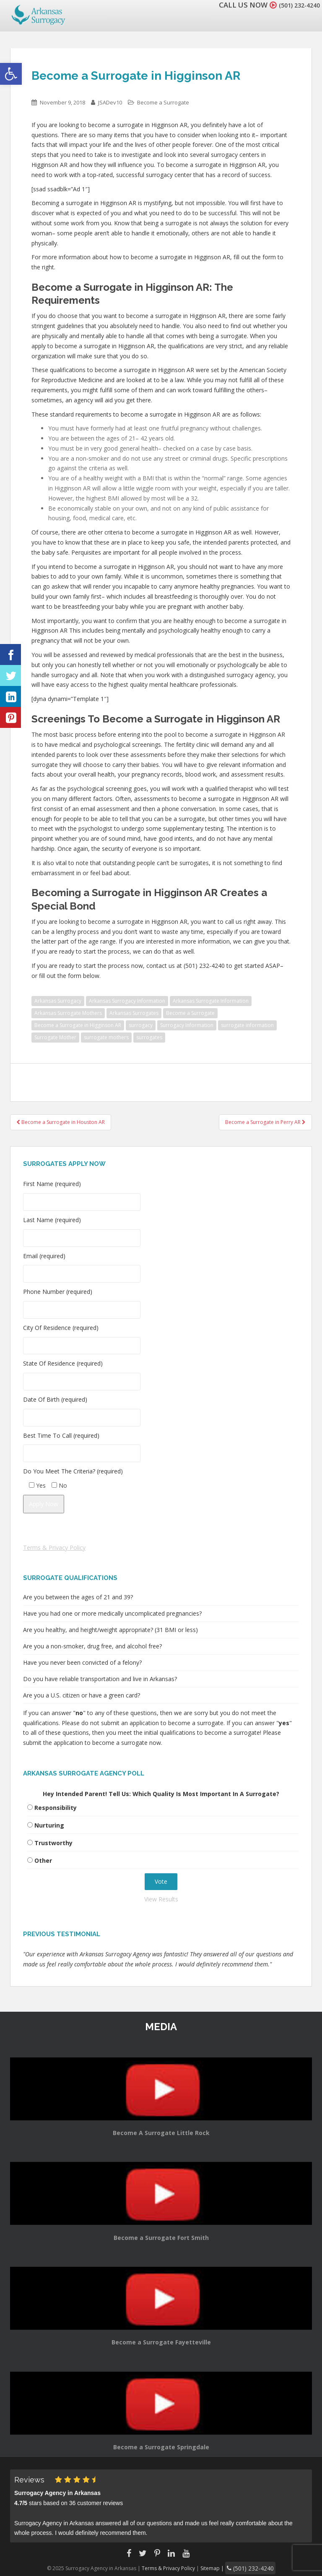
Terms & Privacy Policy (54, 1547)
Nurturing (49, 1825)
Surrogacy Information (186, 1025)
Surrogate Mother (55, 1037)
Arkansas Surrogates (133, 1013)
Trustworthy (53, 1843)
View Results (161, 1899)
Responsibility (55, 1808)
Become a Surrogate (163, 102)
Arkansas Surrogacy (57, 1000)
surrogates (149, 1037)
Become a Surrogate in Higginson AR (77, 1025)
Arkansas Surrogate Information (211, 1000)
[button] (11, 74)
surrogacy (141, 1025)
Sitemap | (217, 2567)
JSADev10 (110, 102)
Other (43, 1860)
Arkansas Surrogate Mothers (68, 1013)
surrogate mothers (106, 1037)
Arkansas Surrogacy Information (127, 1000)
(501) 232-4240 (294, 5)
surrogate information (247, 1025)
